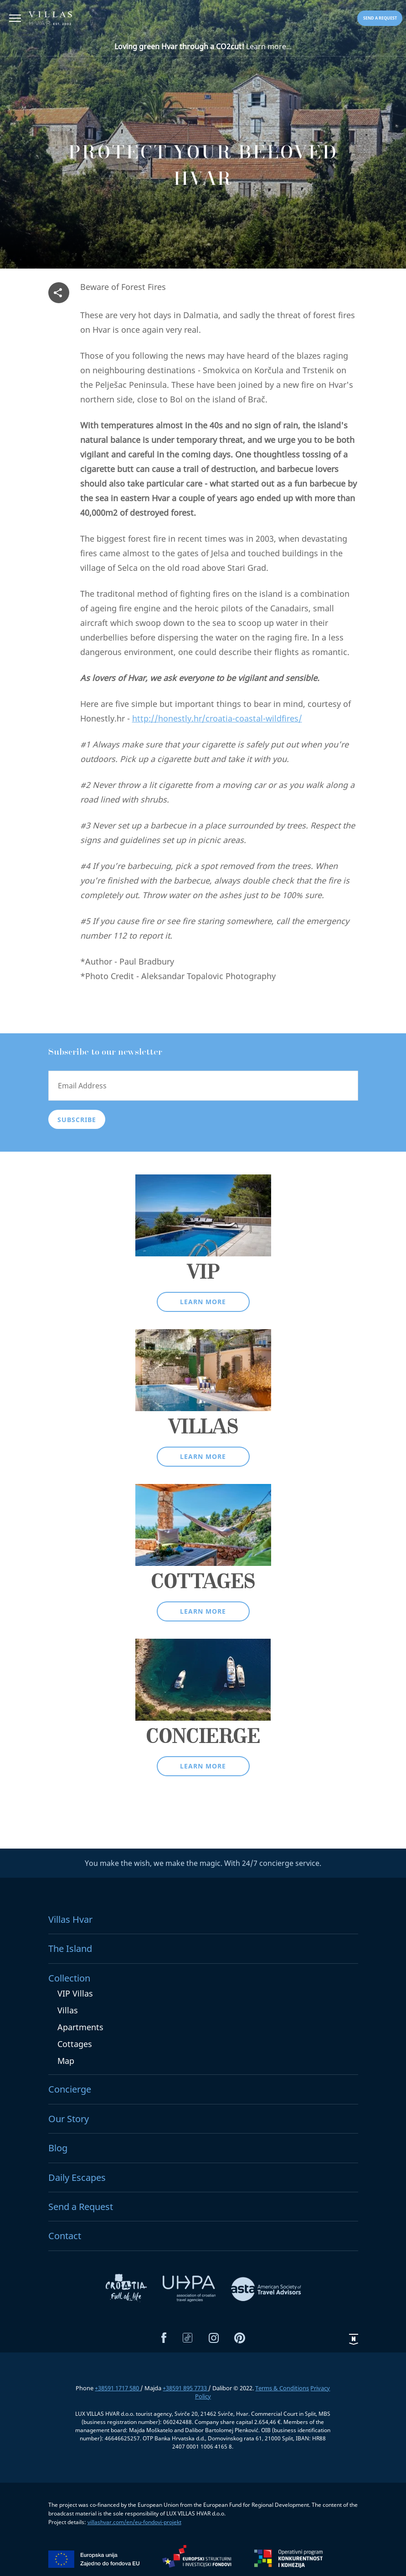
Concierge (69, 2089)
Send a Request (80, 2206)
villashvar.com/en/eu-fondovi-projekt (134, 2522)
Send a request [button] (380, 18)
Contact (64, 2236)
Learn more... (203, 46)
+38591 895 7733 (185, 2388)
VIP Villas (75, 1993)
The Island (70, 1948)
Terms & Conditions (282, 2388)
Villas (67, 2010)
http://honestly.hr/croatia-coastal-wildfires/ (217, 718)
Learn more (203, 1301)
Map (65, 2060)
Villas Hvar (70, 1919)
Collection (69, 1978)
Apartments (80, 2027)
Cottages (74, 2043)
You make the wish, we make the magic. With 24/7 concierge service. (203, 1863)
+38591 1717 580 (117, 2388)
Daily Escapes (77, 2177)
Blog (57, 2148)
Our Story (68, 2119)
